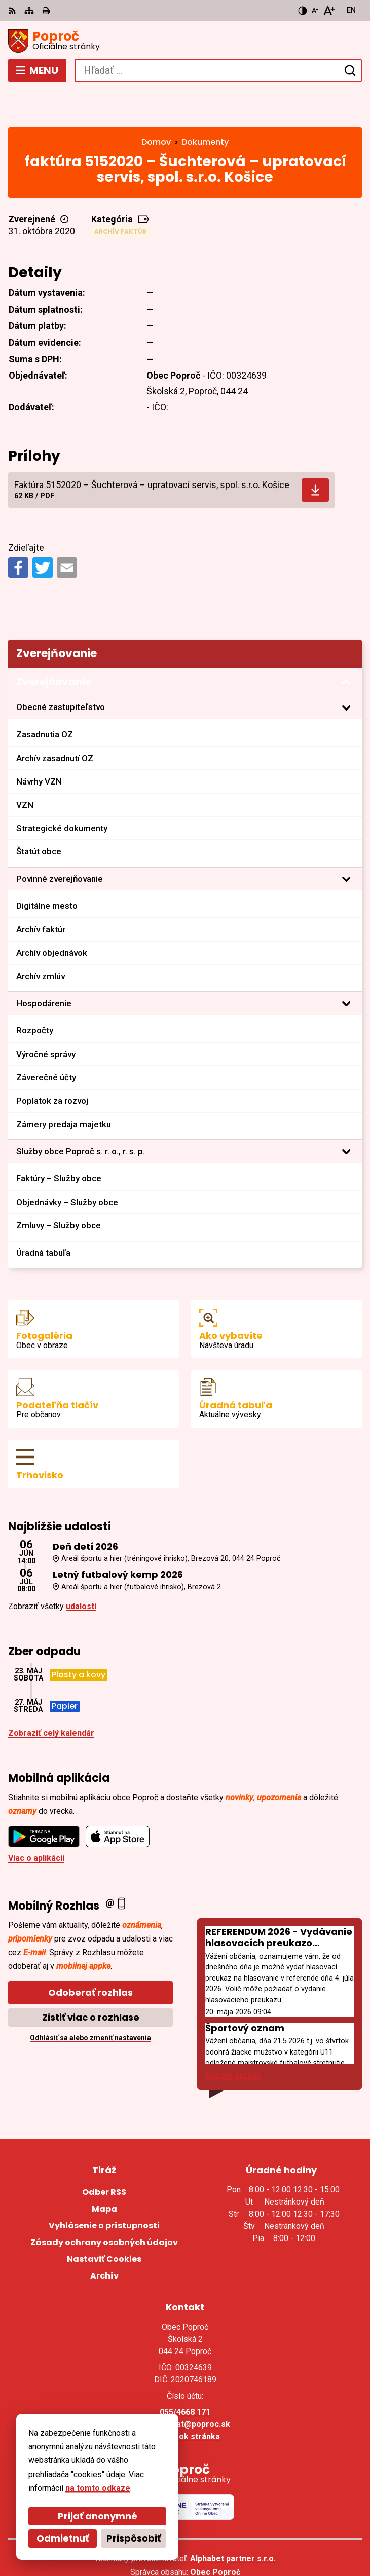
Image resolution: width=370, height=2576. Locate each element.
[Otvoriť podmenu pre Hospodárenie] (346, 966)
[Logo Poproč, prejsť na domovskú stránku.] (185, 41)
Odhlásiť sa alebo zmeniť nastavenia (90, 2001)
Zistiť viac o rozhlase (90, 1980)
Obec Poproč (215, 2535)
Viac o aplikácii (36, 1821)
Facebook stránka (185, 2399)
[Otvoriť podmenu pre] (346, 670)
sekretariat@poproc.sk (185, 2387)
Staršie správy (233, 2037)
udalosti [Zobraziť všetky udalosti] (81, 1569)
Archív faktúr (120, 194)
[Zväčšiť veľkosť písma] (329, 10)
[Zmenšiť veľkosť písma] (314, 10)
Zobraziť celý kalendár (51, 1696)
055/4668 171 (185, 2374)
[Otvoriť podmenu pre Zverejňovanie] (346, 645)
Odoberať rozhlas (90, 1955)
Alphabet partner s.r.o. (233, 2521)
